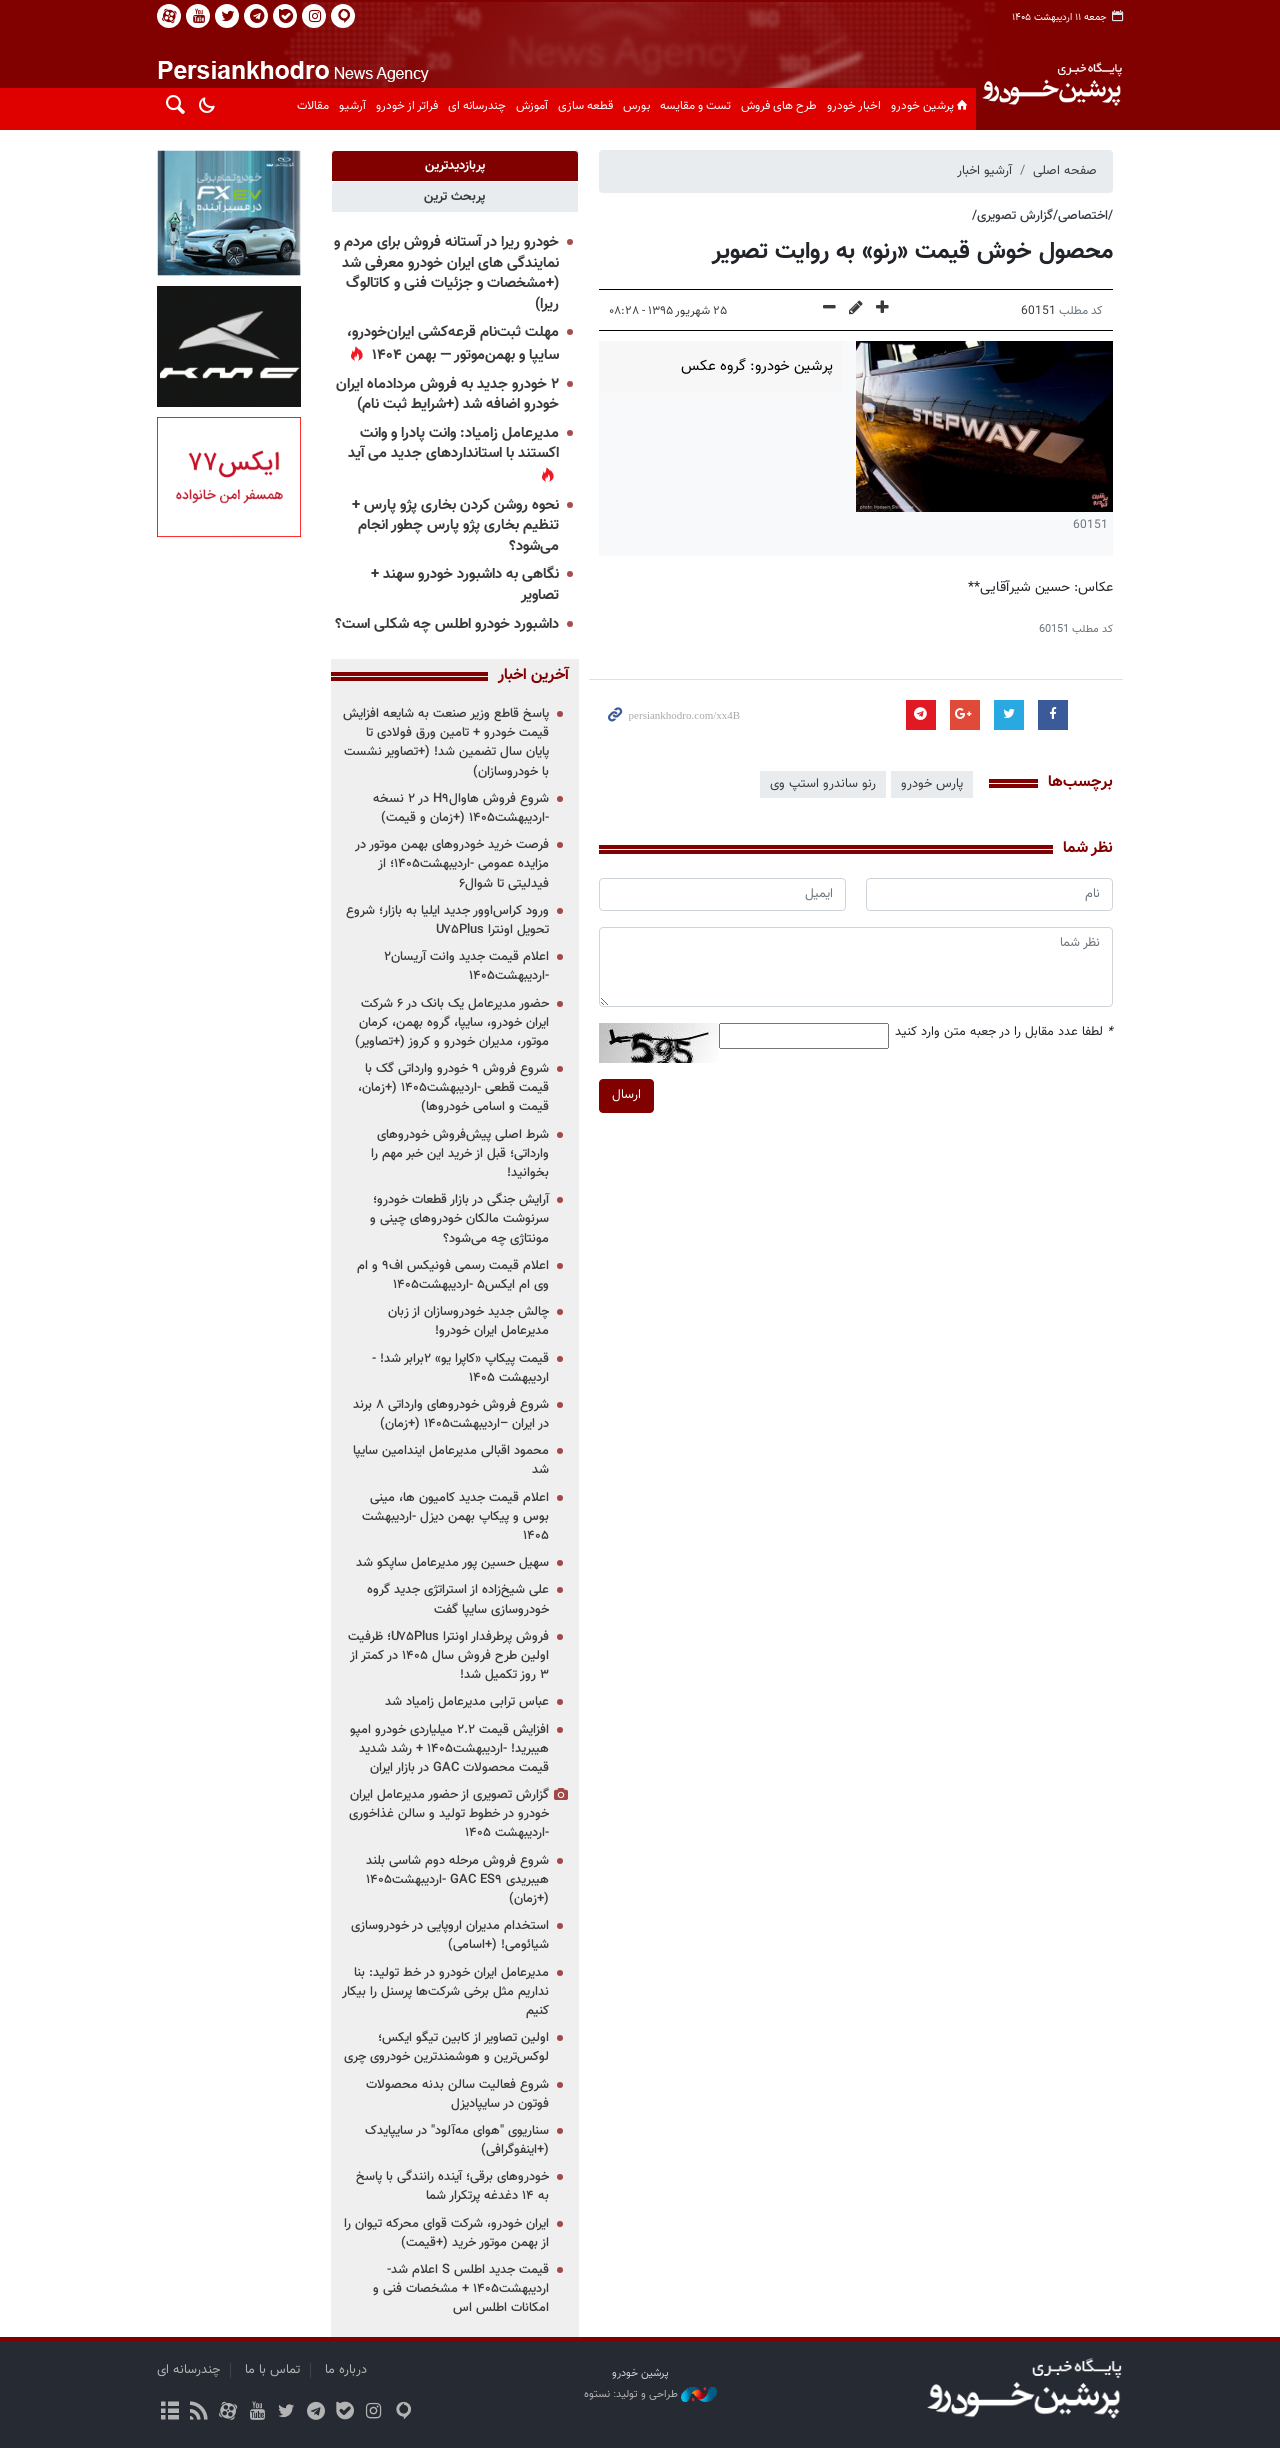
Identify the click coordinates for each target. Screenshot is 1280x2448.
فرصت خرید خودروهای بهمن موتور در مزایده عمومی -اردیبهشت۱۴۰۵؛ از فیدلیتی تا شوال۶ (452, 864)
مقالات (313, 106)
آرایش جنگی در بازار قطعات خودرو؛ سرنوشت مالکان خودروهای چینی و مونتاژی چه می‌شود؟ (459, 1219)
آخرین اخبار (533, 676)
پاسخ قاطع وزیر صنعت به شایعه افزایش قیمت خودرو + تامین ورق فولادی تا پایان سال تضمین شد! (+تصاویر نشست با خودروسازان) (446, 743)
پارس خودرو (932, 784)
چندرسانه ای (477, 106)
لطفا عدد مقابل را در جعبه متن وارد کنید (1004, 1032)
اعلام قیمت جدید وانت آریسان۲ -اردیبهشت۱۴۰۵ (466, 966)
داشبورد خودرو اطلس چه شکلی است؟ (447, 624)
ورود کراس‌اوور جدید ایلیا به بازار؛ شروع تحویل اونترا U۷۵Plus (447, 920)
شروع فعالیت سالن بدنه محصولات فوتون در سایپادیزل (457, 2094)
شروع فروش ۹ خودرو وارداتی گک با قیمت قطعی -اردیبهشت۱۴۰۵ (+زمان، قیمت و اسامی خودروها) (453, 1088)
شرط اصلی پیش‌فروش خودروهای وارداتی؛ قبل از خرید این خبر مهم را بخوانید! (460, 1154)
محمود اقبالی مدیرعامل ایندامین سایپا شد (451, 1460)
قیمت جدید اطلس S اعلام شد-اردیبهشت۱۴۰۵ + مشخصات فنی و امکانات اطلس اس (461, 2289)
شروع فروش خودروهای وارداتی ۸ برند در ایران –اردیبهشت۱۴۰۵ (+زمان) (451, 1414)
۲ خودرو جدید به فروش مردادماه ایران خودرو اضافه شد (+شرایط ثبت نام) (447, 395)
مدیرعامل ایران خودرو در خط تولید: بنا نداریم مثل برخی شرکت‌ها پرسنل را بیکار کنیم (445, 1992)
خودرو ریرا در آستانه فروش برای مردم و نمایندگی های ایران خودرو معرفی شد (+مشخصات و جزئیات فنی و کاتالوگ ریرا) (446, 273)
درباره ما (346, 2370)
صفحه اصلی (1065, 171)
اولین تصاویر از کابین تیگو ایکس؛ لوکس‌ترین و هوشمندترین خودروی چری (446, 2047)
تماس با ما (272, 2370)
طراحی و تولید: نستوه (650, 2395)
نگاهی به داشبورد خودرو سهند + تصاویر (465, 585)
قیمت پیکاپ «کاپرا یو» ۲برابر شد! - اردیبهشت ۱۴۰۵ (460, 1368)
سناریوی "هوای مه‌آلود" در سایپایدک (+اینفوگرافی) (457, 2140)
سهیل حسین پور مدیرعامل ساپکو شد (452, 1563)
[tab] (454, 166)
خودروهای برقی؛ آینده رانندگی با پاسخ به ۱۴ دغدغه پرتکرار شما (452, 2186)
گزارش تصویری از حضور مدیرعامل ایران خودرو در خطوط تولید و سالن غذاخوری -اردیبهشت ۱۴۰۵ (449, 1814)
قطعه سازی (585, 106)
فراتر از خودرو (407, 106)
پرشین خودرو (931, 106)
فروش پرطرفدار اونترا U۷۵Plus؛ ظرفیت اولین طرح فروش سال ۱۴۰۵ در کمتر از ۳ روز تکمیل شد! (448, 1656)
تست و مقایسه (695, 106)
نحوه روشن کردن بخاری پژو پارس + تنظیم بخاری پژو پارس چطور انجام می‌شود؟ (455, 526)
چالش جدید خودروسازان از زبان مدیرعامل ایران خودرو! (468, 1321)
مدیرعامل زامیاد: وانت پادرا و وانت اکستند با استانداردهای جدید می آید (453, 444)
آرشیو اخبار (984, 171)
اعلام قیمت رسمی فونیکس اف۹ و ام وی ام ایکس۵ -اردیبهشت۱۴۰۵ (453, 1275)
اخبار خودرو (854, 106)
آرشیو (352, 106)
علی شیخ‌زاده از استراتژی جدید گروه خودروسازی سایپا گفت (458, 1599)
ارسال (626, 1095)
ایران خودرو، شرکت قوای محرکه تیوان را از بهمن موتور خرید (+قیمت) (446, 2233)
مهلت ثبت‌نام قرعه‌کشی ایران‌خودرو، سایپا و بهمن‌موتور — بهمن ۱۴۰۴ (453, 344)
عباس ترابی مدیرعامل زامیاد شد (467, 1702)
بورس (636, 106)
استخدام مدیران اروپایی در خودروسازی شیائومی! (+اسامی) (450, 1935)
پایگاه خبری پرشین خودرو (1051, 95)
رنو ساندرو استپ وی (823, 784)
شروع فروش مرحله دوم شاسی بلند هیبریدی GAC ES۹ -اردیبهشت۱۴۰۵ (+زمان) (457, 1880)
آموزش (532, 106)
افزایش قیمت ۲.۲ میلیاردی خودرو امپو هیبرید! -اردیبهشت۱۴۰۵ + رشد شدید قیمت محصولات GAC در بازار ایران (449, 1749)
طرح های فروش (779, 106)
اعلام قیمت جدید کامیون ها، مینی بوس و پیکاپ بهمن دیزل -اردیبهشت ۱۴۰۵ (455, 1517)
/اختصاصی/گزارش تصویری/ (1042, 216)
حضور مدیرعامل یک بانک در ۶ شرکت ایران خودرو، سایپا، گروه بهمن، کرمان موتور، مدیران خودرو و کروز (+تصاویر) (452, 1023)
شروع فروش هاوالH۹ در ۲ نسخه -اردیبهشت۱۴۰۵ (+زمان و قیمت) (461, 808)
